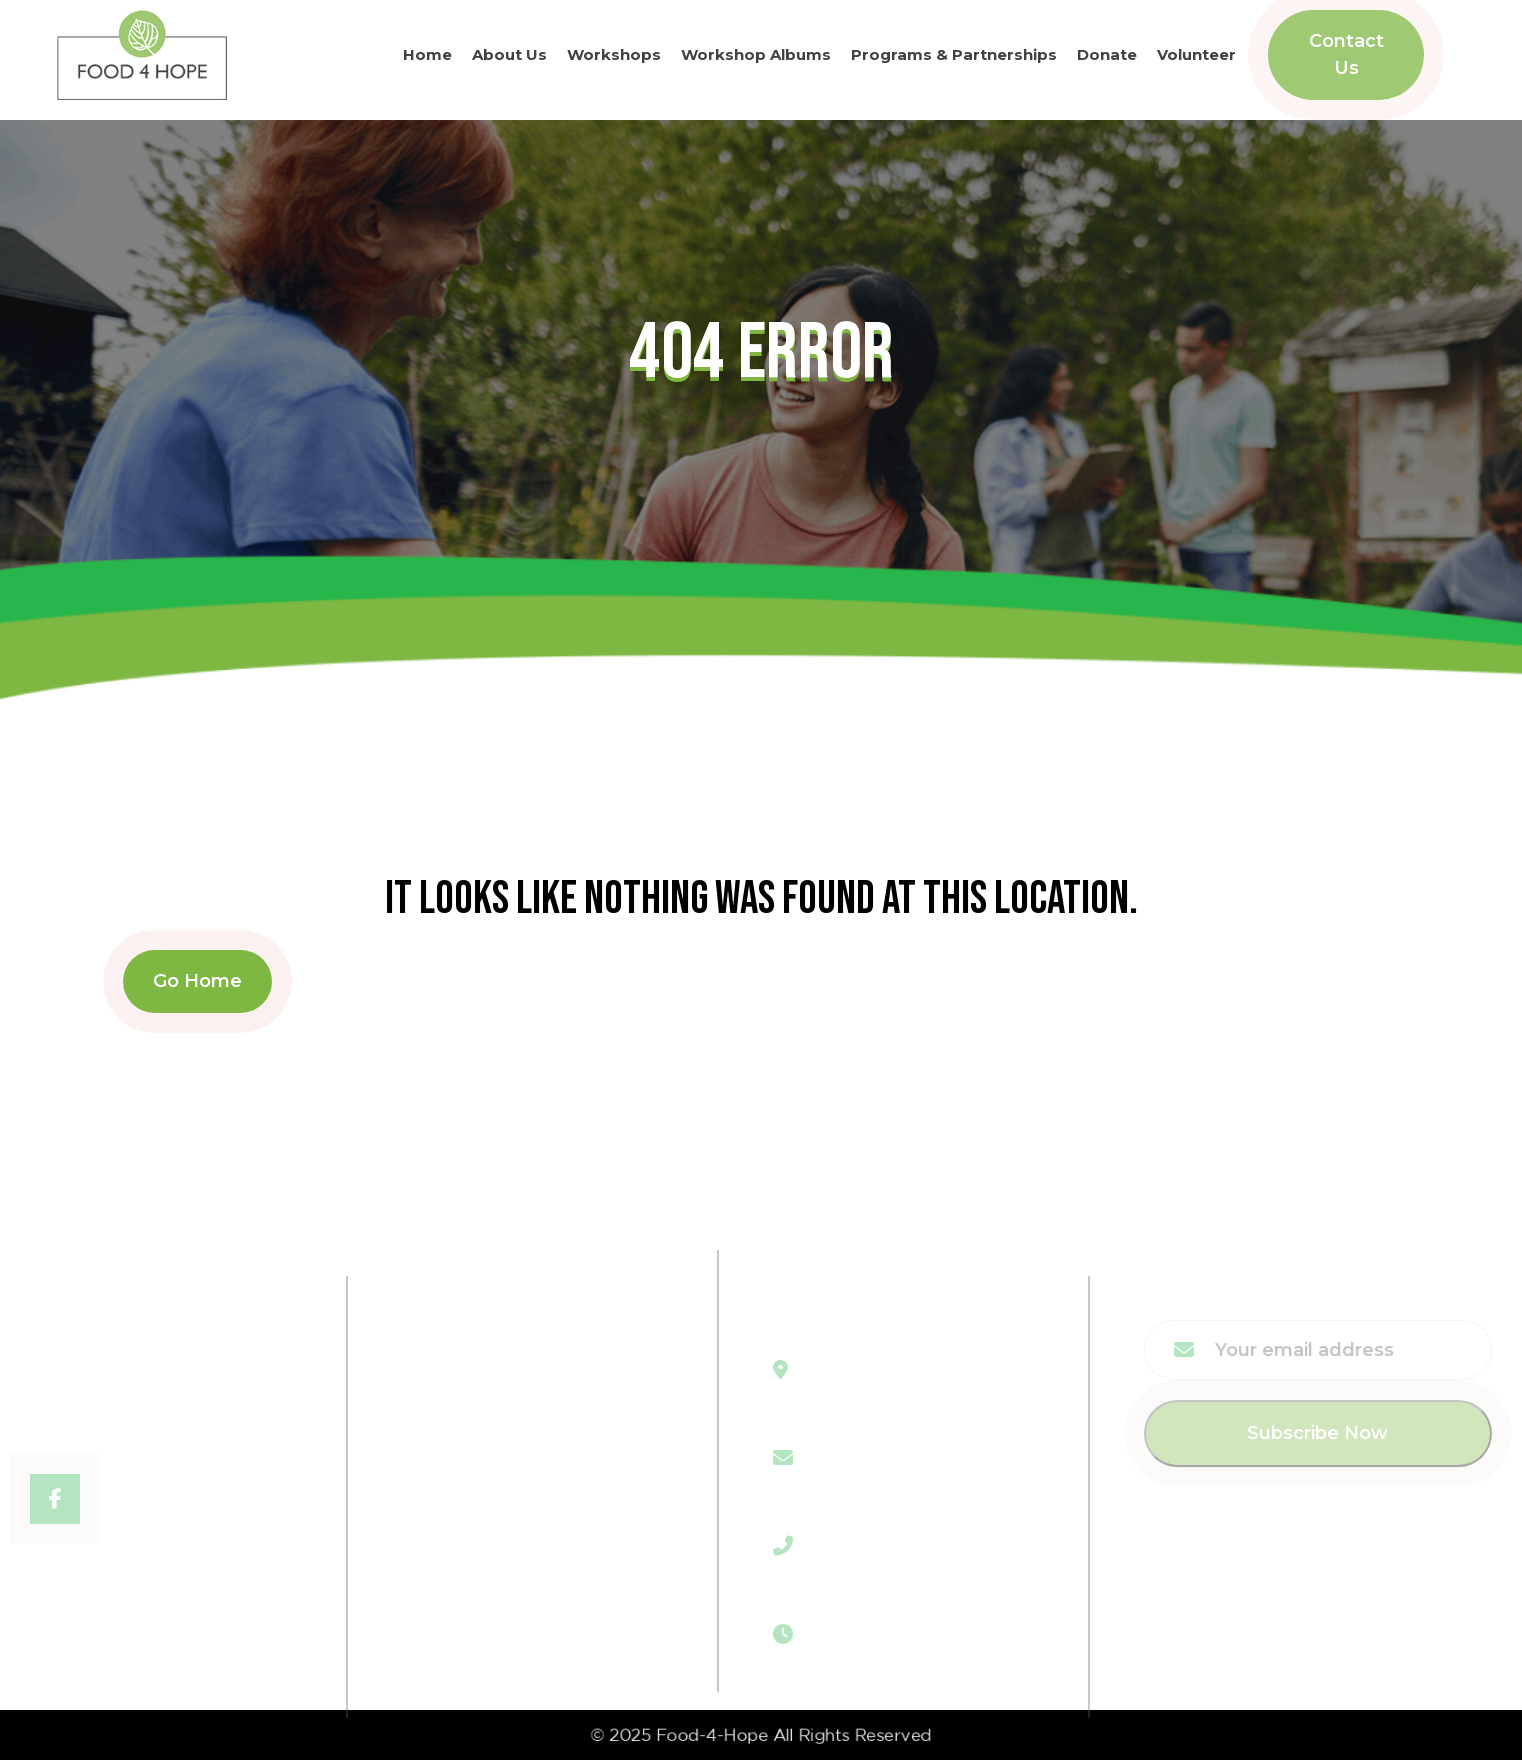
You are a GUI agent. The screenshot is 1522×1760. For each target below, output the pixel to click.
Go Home (197, 981)
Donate (1107, 51)
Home (427, 51)
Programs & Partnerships (954, 51)
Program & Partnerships (535, 1456)
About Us (509, 51)
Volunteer (1196, 51)
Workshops (614, 51)
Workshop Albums (756, 51)
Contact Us (1346, 51)
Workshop (470, 1416)
